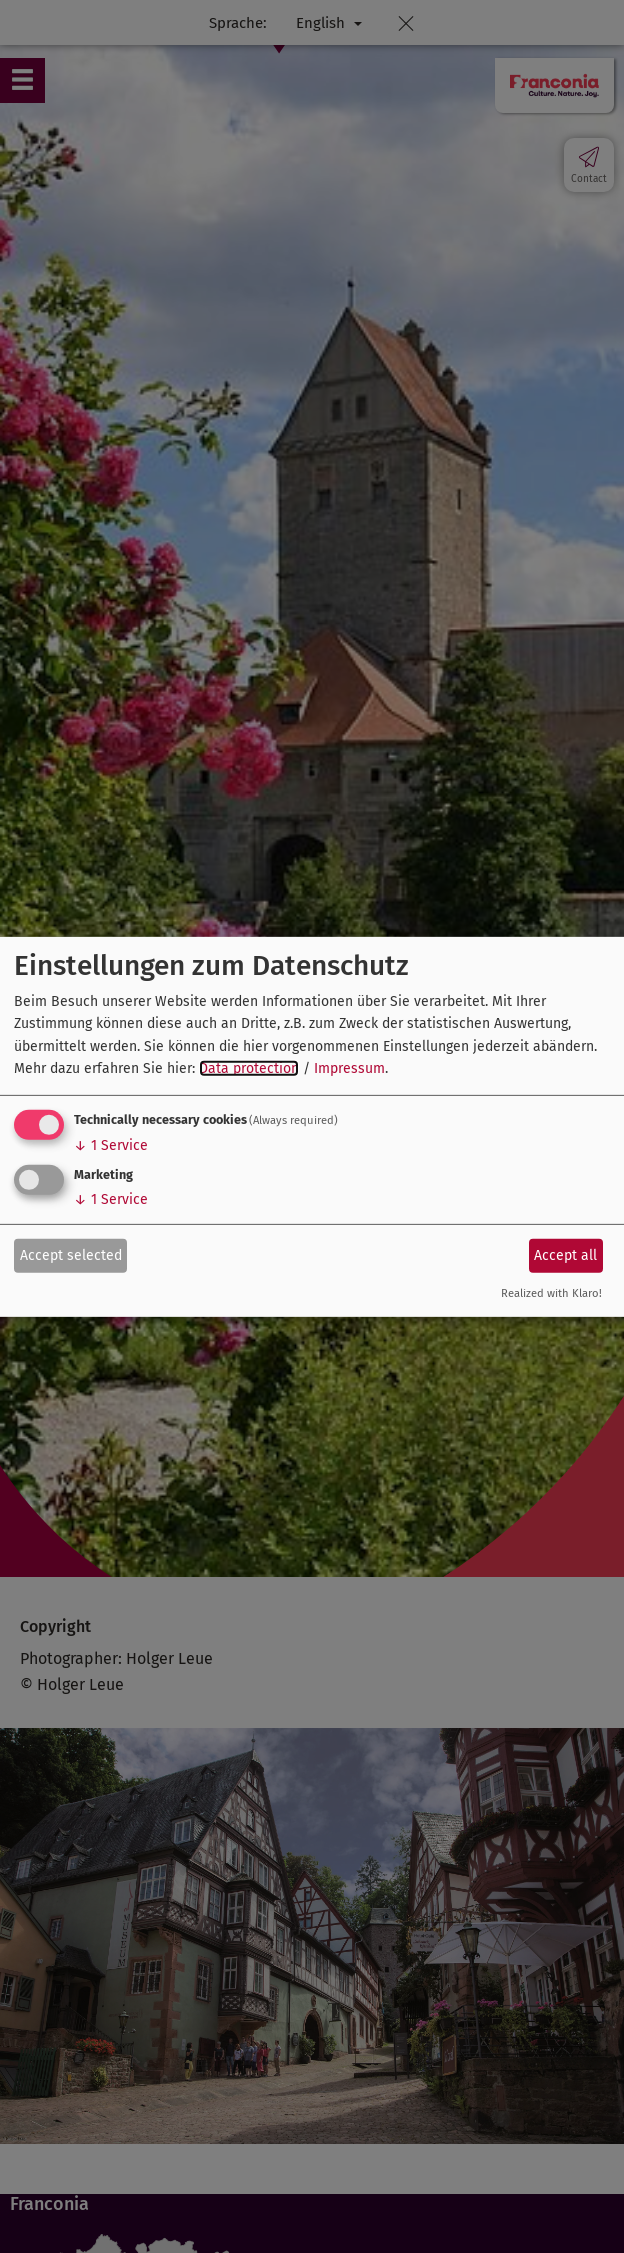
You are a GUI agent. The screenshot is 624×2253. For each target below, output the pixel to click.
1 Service (111, 1145)
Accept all (565, 1255)
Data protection (249, 1068)
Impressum (349, 1068)
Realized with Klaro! (551, 1293)
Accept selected (71, 1255)
